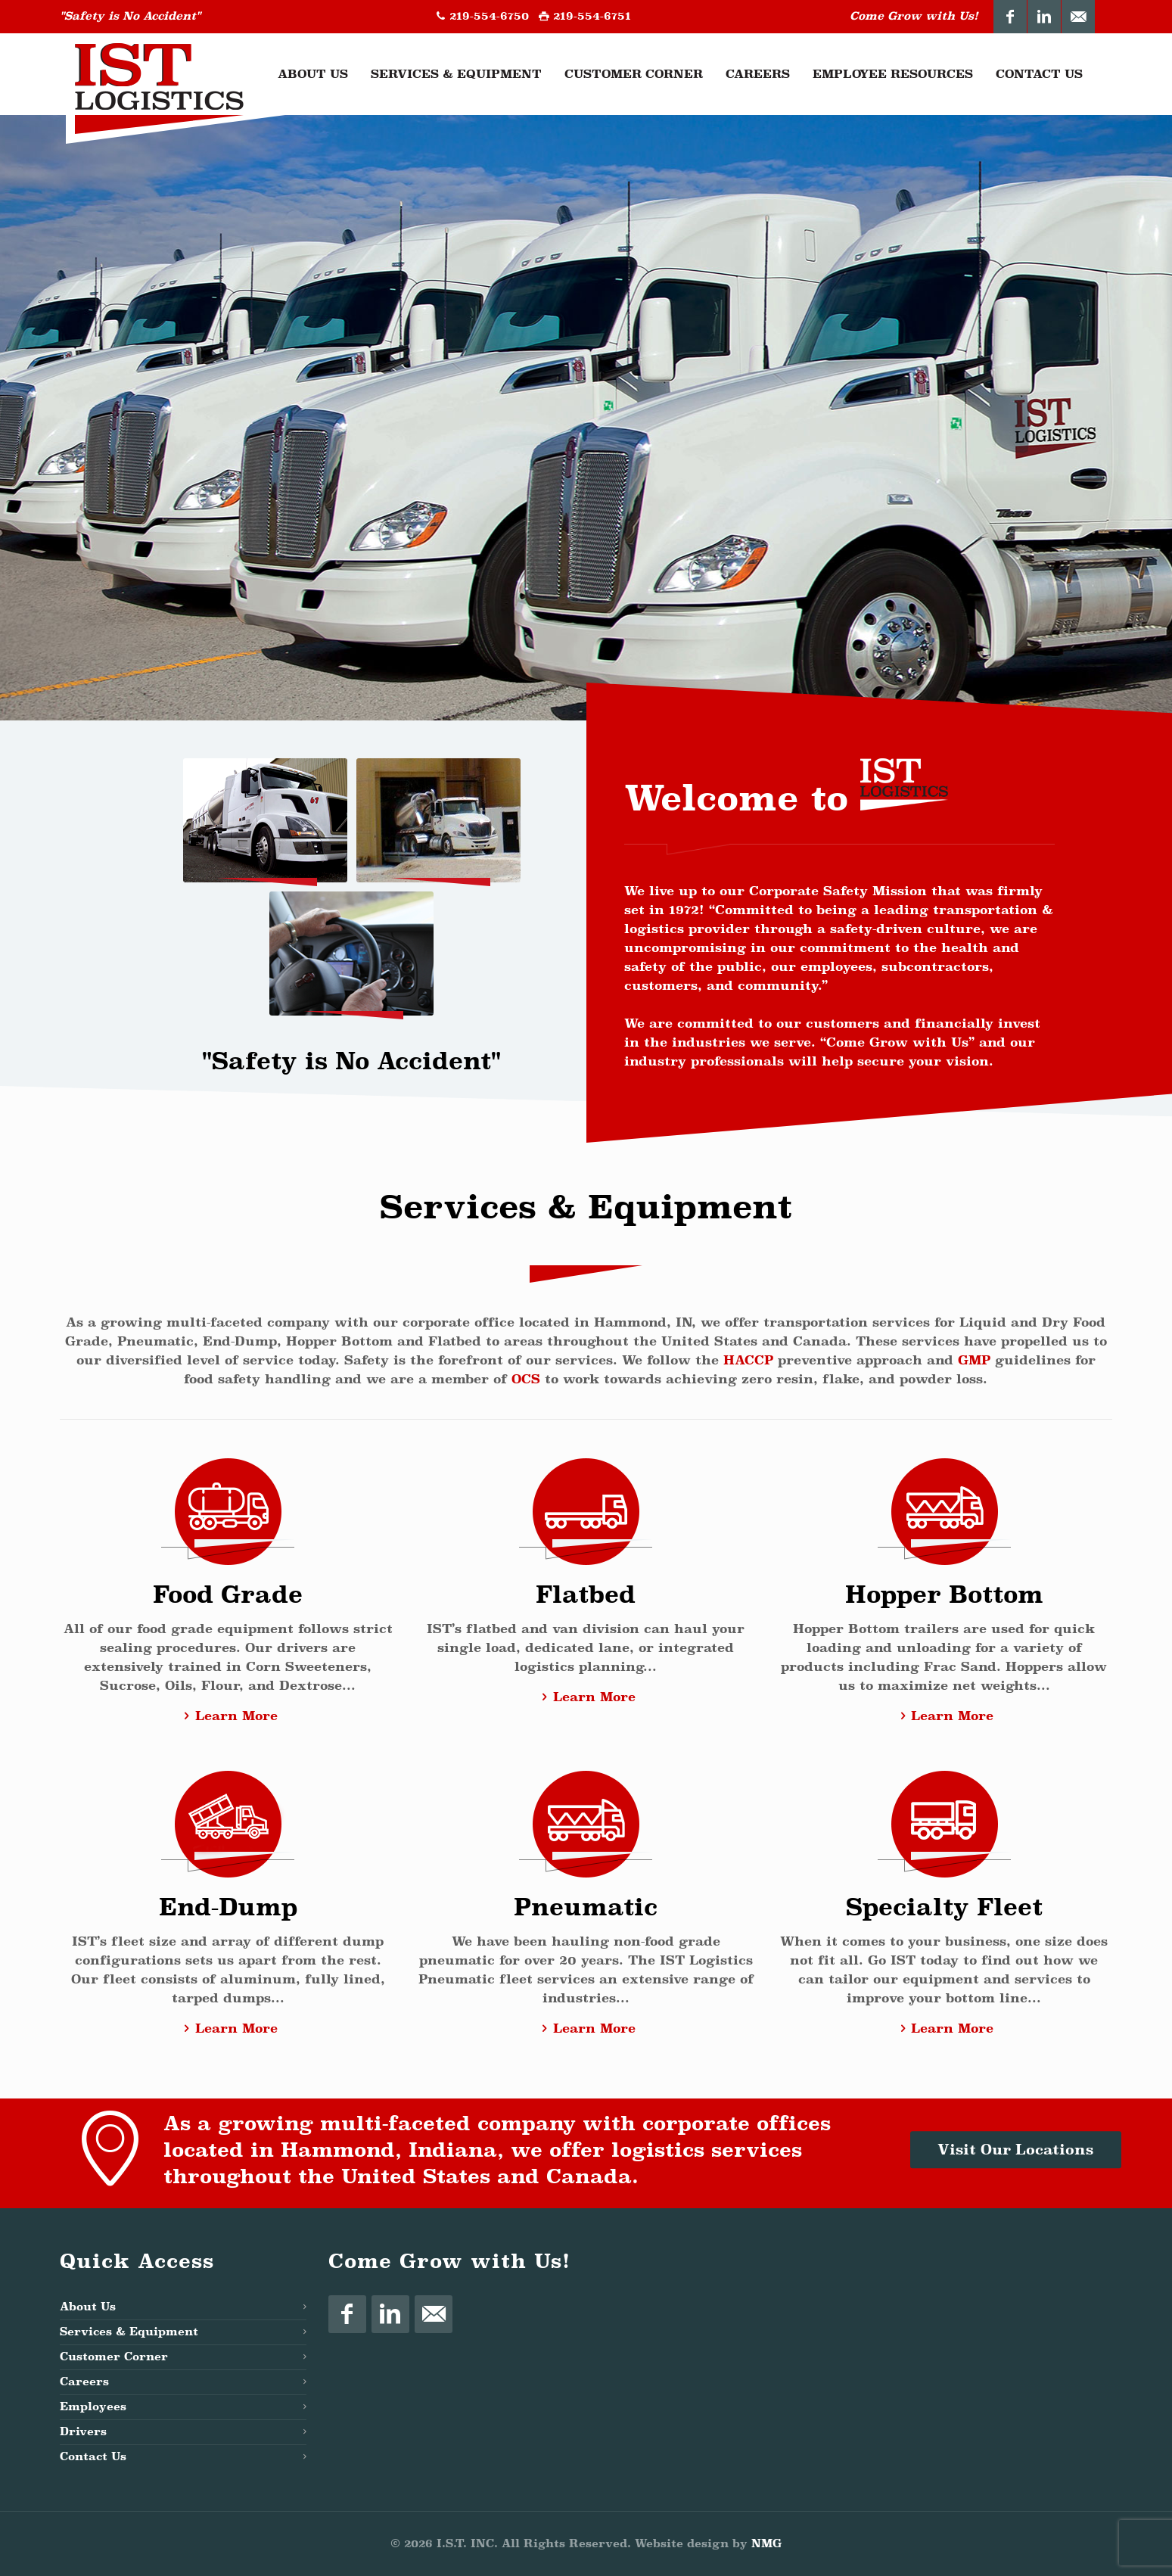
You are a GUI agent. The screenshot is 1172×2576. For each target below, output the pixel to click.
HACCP (748, 1360)
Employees (93, 2406)
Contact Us (93, 2456)
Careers (84, 2381)
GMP (974, 1360)
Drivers (83, 2431)
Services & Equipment (129, 2332)
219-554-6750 (489, 16)
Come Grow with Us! (914, 16)
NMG (766, 2543)
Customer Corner (114, 2356)
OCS (525, 1379)
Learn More (227, 1716)
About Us (88, 2307)
